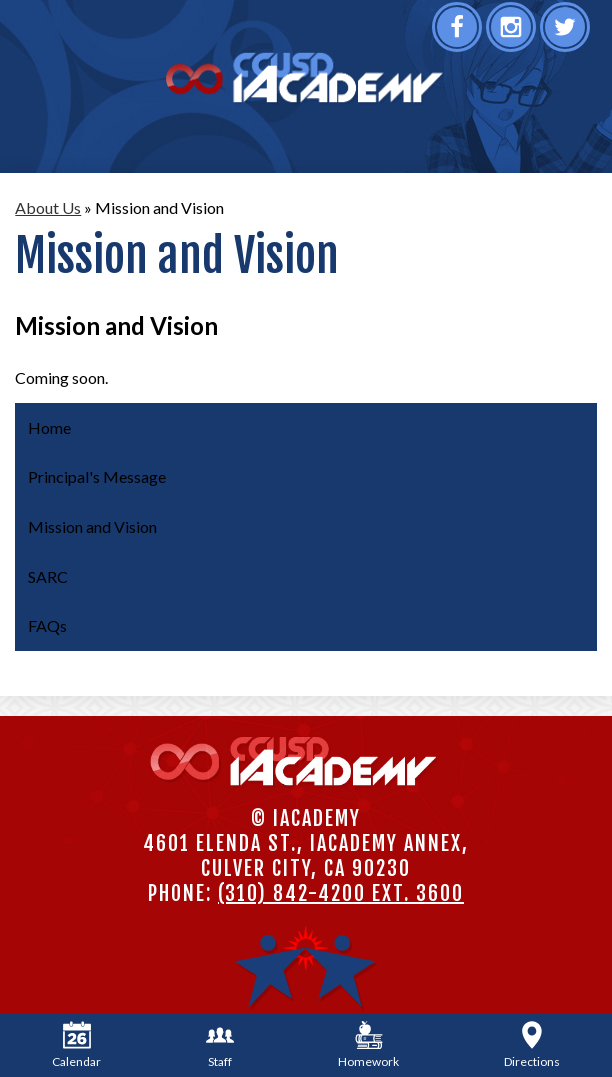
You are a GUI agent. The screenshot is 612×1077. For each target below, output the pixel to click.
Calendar (76, 1045)
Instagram (513, 33)
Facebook (459, 33)
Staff (220, 1045)
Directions (532, 1045)
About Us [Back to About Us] (48, 207)
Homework (368, 1045)
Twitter (567, 33)
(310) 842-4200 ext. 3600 (341, 893)
